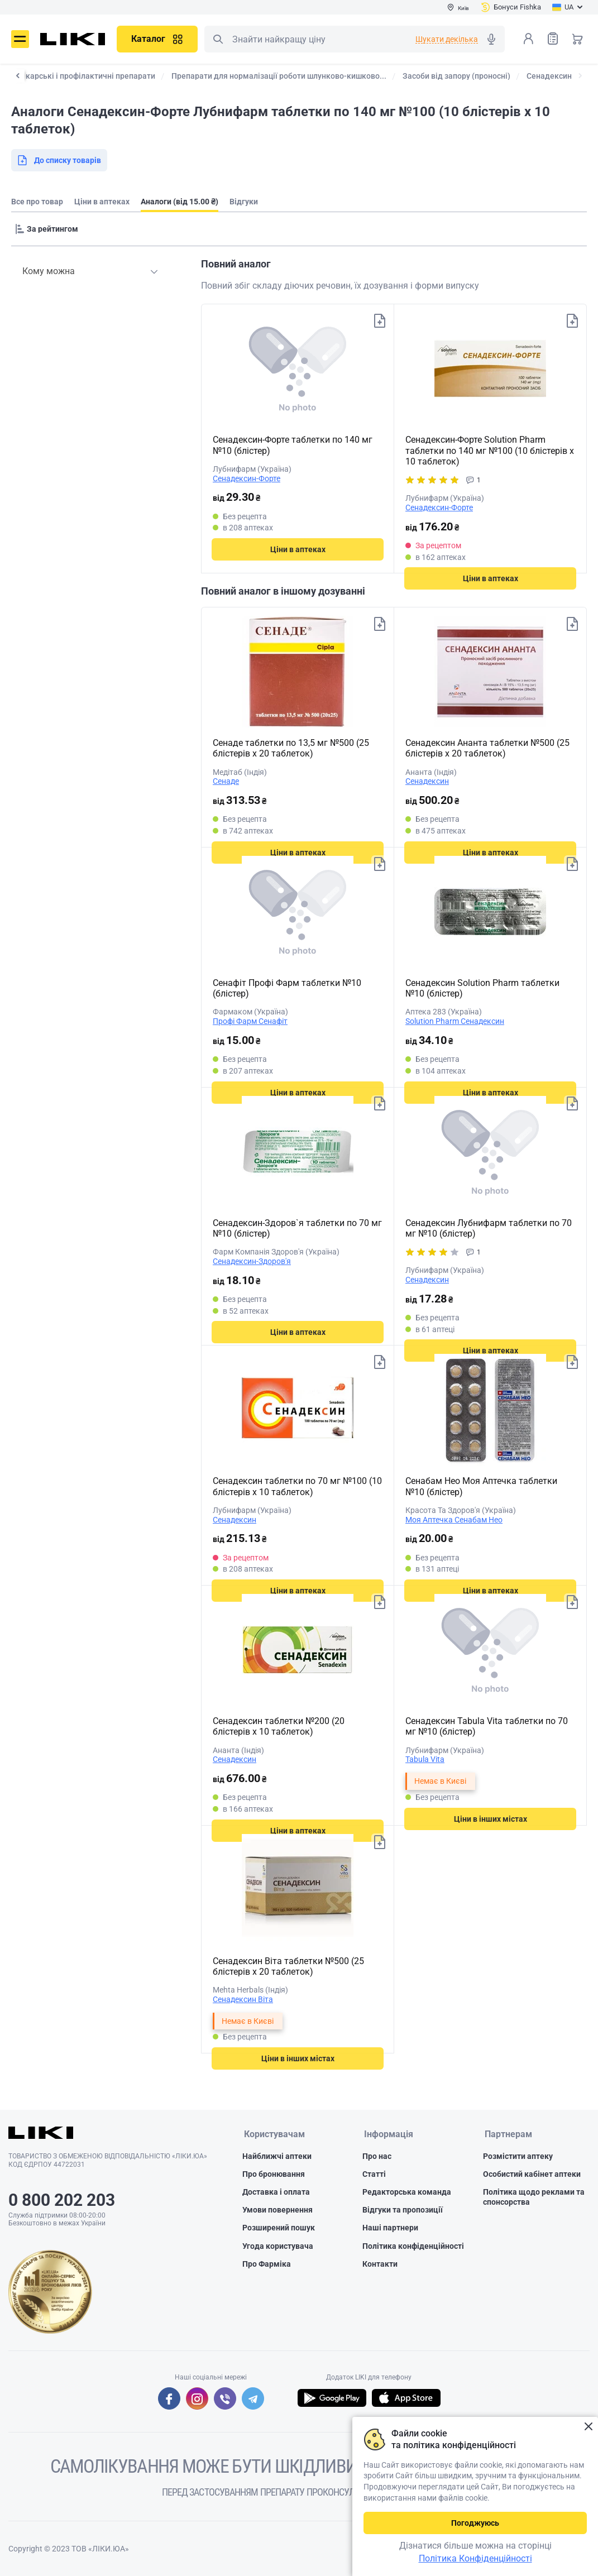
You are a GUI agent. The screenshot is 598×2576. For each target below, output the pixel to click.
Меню (20, 39)
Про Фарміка (266, 2264)
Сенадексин (427, 781)
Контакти (380, 2264)
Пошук (217, 39)
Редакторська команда (406, 2192)
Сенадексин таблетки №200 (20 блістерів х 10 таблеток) (279, 1726)
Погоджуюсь (475, 2522)
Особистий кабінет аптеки (532, 2174)
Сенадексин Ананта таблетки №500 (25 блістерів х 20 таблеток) (487, 748)
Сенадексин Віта (243, 1999)
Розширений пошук (278, 2228)
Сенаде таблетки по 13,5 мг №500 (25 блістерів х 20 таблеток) (291, 748)
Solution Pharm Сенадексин (454, 1021)
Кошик (577, 38)
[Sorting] (49, 229)
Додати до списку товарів (379, 322)
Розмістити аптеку (518, 2156)
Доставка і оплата (276, 2192)
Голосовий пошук (491, 39)
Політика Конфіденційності (475, 2558)
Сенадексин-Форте (246, 478)
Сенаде (226, 781)
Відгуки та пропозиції (402, 2210)
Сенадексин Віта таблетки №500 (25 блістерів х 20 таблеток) (288, 1966)
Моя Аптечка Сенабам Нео (454, 1519)
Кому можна (48, 271)
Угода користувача (277, 2246)
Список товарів (552, 38)
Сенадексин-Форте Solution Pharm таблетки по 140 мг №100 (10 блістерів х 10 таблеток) (489, 450)
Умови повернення (277, 2210)
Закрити (588, 2426)
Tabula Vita (424, 1759)
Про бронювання (273, 2174)
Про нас (376, 2156)
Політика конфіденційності (413, 2246)
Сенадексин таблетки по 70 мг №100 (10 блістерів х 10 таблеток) (297, 1486)
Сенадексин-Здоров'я (252, 1261)
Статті (374, 2174)
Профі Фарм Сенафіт (250, 1021)
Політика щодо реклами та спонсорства (534, 2197)
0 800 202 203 (61, 2200)
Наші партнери (390, 2228)
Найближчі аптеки (277, 2156)
